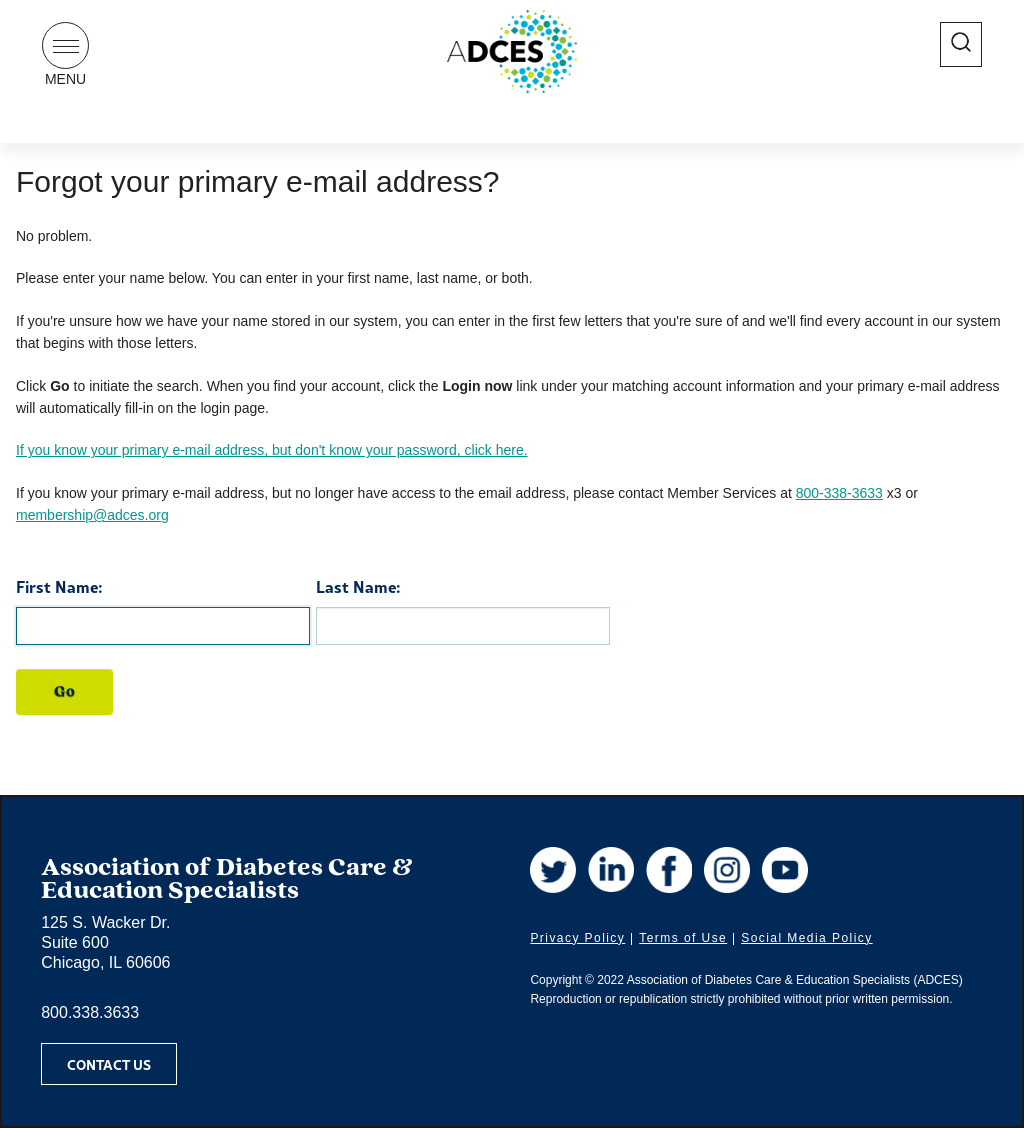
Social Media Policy (806, 938)
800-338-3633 (839, 493)
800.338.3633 (90, 1012)
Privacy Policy (577, 938)
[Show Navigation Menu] (65, 45)
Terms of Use (683, 938)
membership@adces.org (92, 515)
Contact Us (109, 1064)
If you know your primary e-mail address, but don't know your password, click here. (272, 450)
